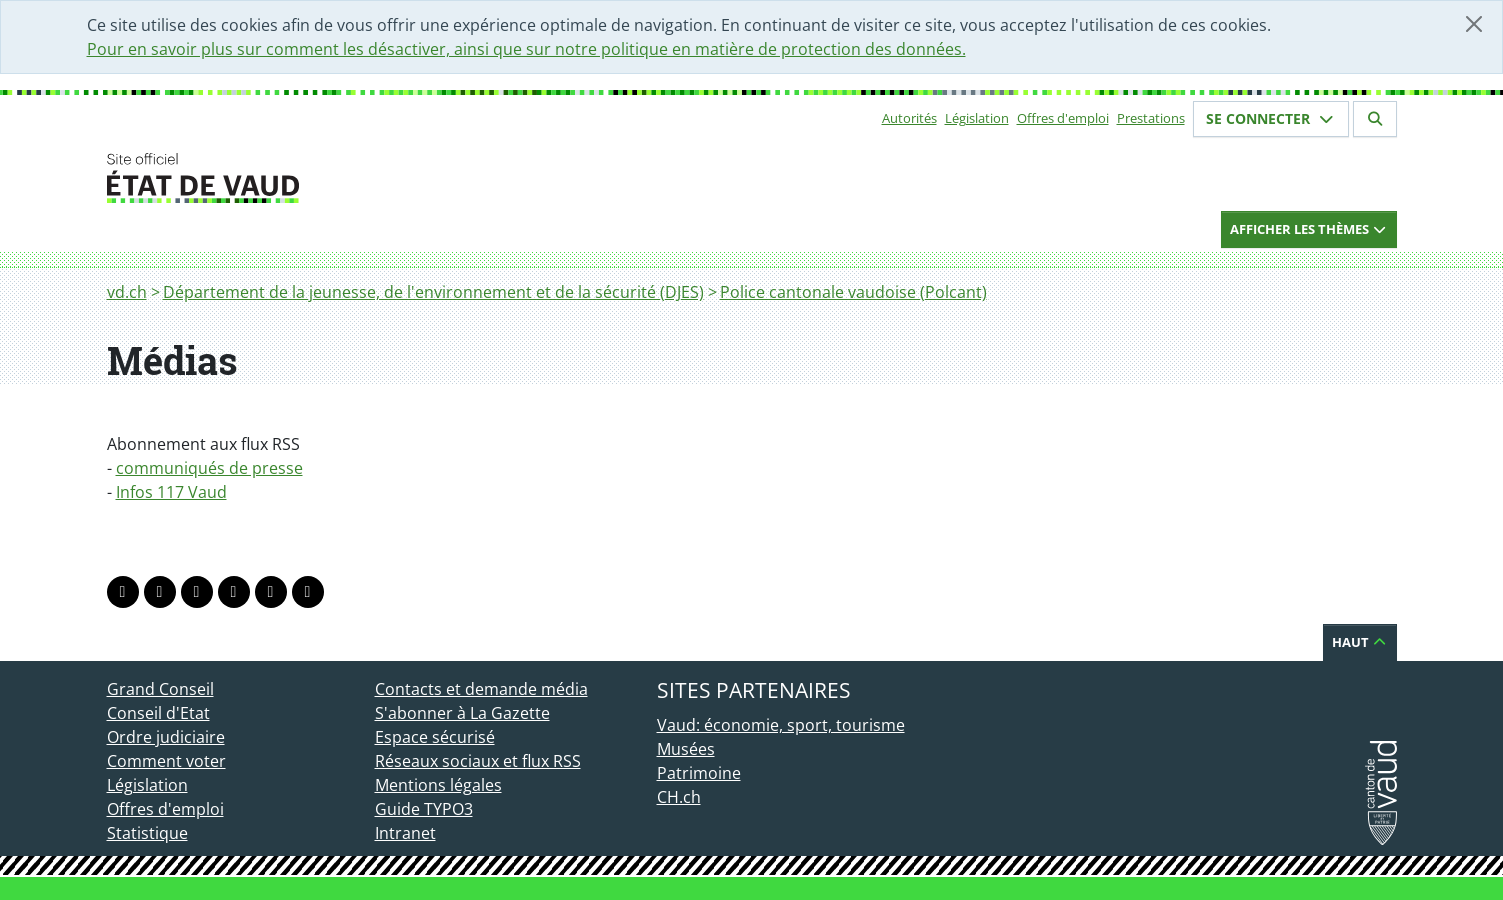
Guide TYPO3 (424, 809)
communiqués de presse (209, 468)
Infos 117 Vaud (171, 492)
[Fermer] (1474, 24)
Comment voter (166, 761)
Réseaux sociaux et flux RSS (478, 761)
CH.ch (679, 797)
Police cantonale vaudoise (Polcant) (853, 292)
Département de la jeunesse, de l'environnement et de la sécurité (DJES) (433, 292)
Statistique (147, 833)
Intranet (405, 833)
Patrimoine (699, 773)
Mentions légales (438, 785)
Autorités (909, 118)
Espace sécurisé (435, 737)
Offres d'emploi (1063, 118)
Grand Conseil (160, 689)
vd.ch (127, 292)
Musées (686, 749)
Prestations (1151, 118)
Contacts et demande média (481, 689)
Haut (1360, 642)
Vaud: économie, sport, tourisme (781, 725)
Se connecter (1271, 118)
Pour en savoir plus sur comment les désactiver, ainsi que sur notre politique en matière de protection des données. (526, 49)
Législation (977, 118)
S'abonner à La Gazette (462, 713)
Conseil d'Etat (158, 713)
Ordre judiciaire (166, 737)
